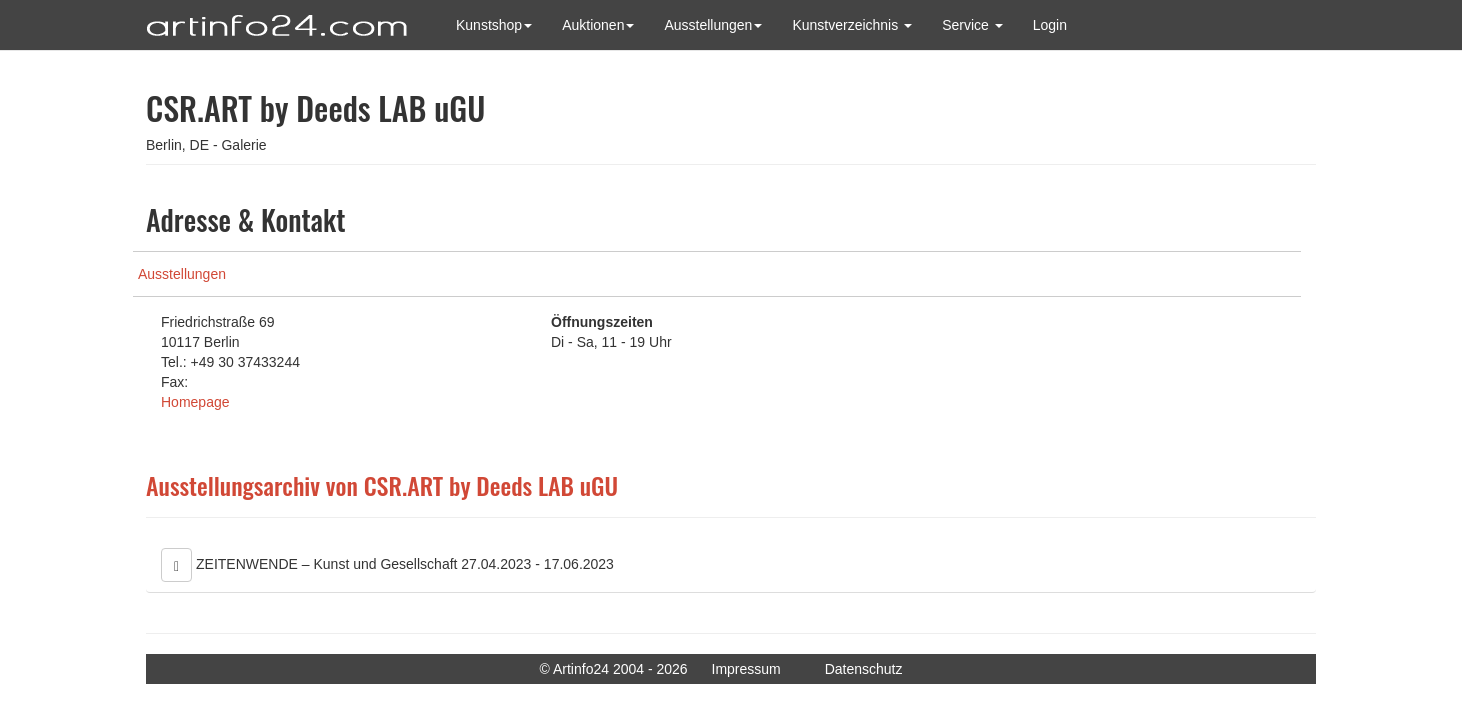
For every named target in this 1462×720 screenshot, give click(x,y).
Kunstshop (494, 25)
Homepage (195, 402)
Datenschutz (864, 669)
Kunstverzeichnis (852, 25)
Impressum (746, 669)
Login (1050, 25)
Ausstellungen (713, 25)
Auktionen (598, 25)
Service (972, 25)
